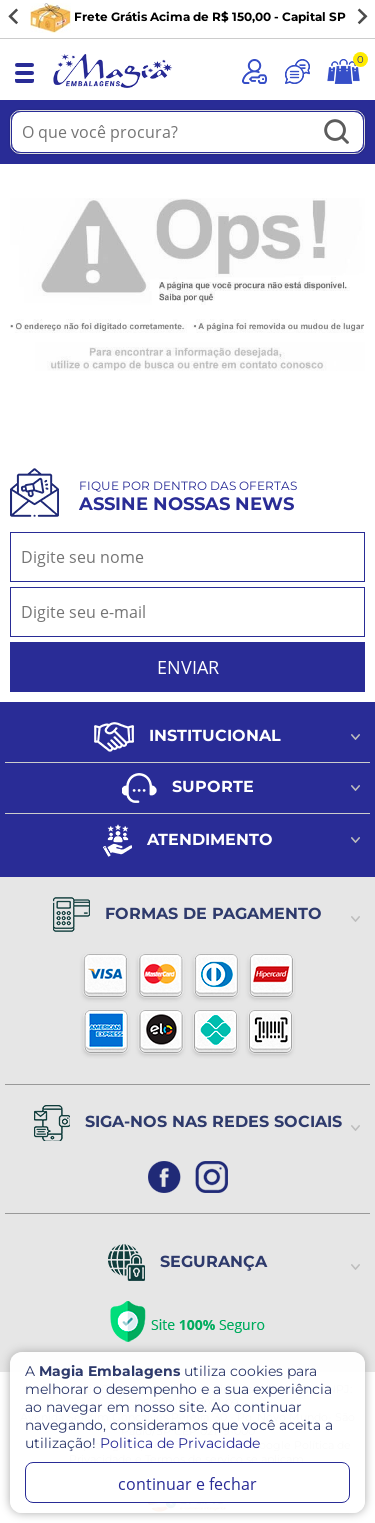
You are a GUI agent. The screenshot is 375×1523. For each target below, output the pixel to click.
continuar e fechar (187, 1484)
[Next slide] (361, 17)
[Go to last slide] (14, 17)
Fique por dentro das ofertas (188, 496)
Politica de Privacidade (180, 1443)
